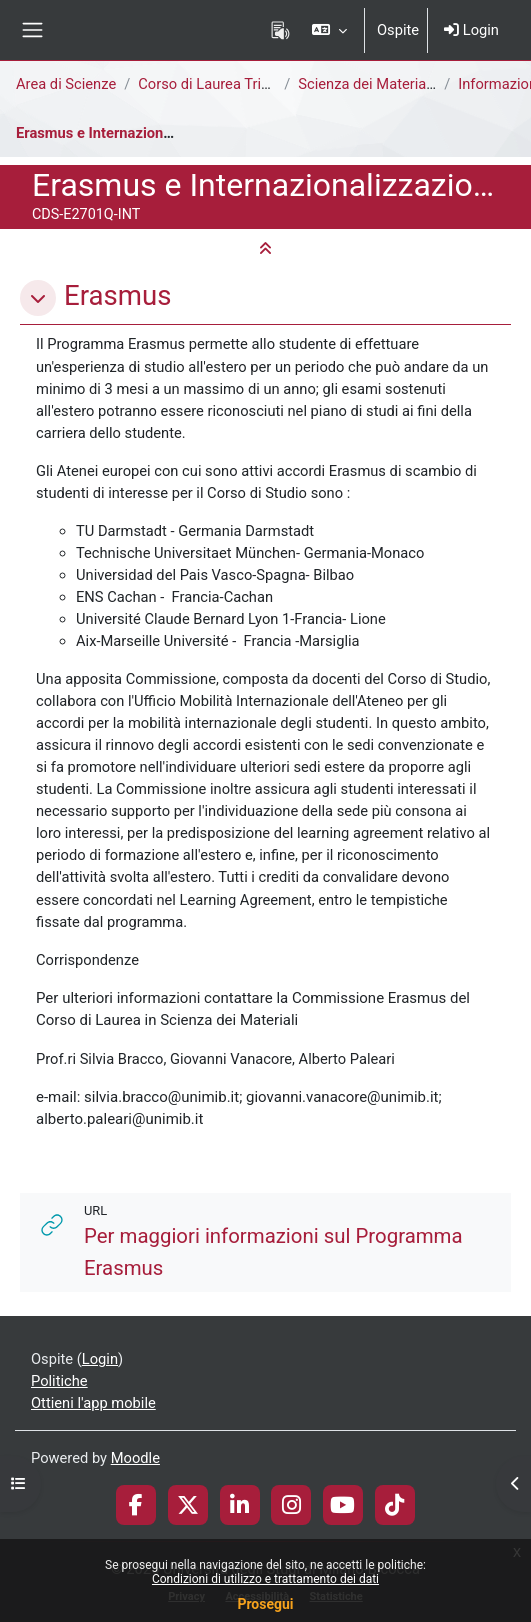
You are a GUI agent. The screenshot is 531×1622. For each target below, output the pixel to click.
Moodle (135, 1458)
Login (471, 30)
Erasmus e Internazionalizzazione (127, 133)
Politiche (59, 1381)
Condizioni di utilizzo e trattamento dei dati (265, 1579)
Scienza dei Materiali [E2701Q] (397, 84)
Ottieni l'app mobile (93, 1403)
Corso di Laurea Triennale (221, 84)
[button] (329, 30)
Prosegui (265, 1604)
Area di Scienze (66, 84)
